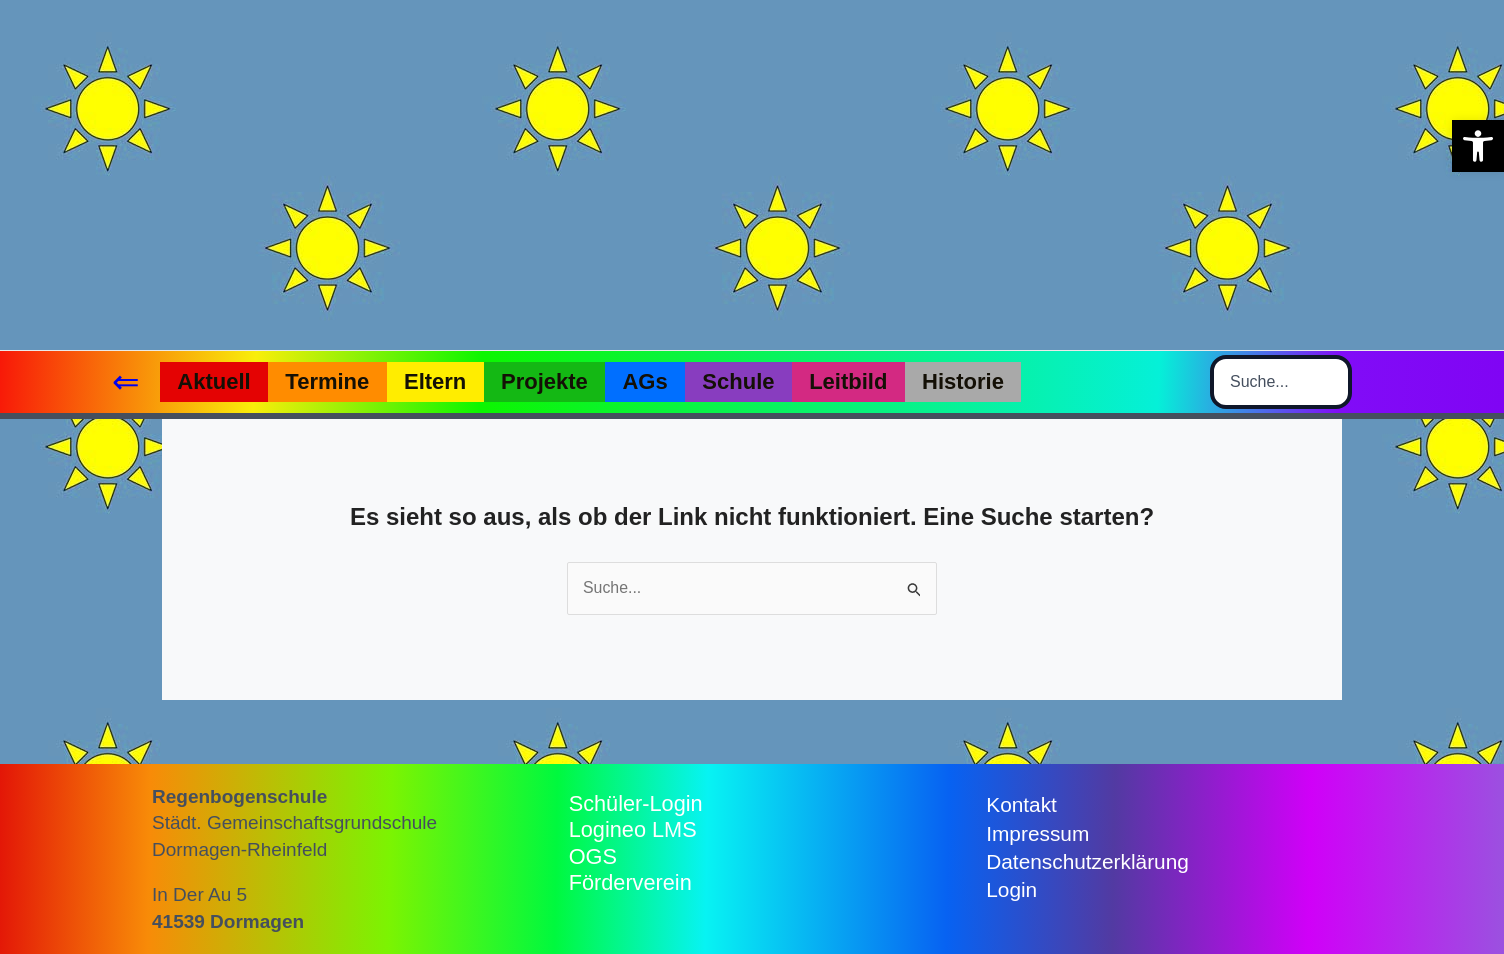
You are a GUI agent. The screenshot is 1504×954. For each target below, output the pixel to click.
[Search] (1335, 382)
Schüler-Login (637, 803)
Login (1011, 890)
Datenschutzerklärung (1088, 861)
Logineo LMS (634, 829)
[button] (1478, 146)
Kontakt (1021, 804)
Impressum (1038, 833)
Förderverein (631, 882)
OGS (593, 856)
